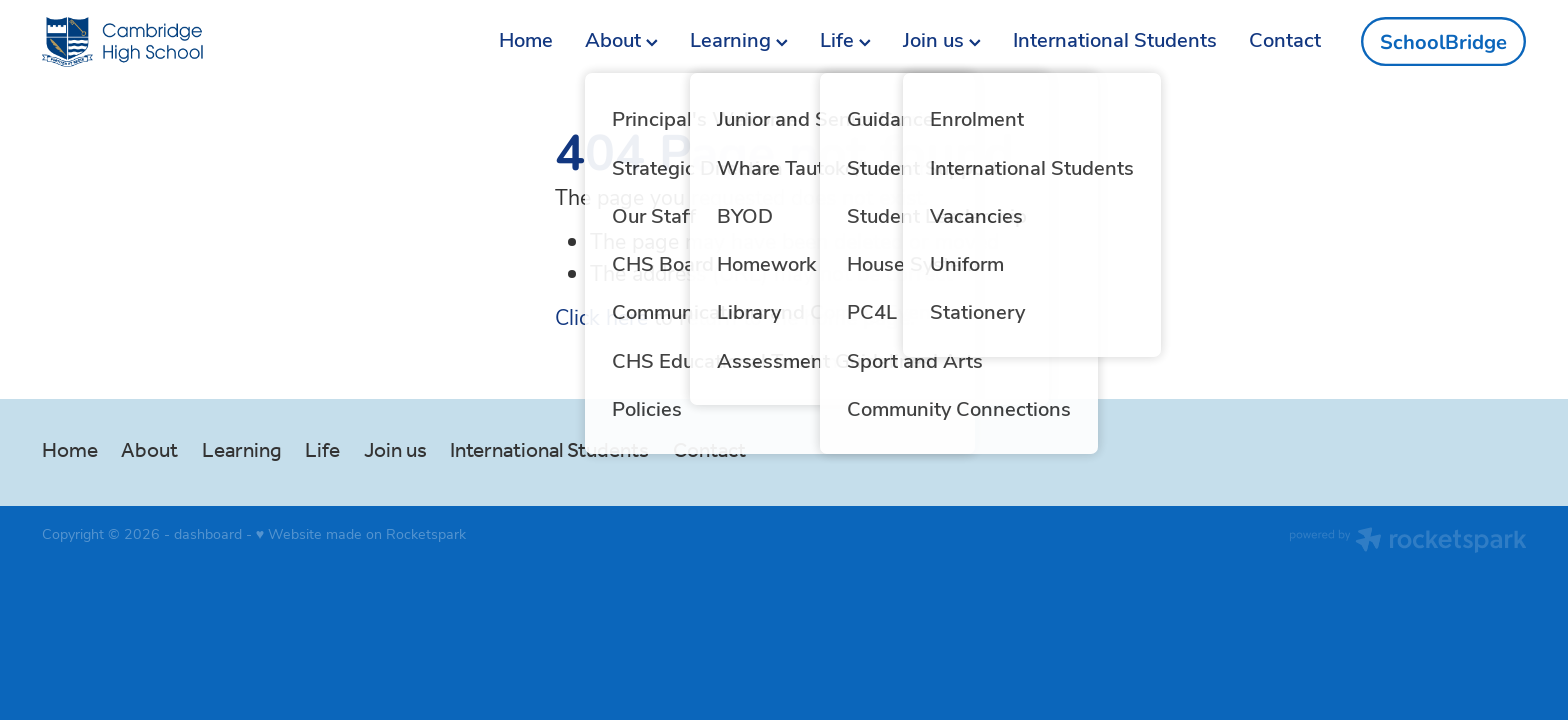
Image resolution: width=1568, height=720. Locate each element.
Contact (1285, 38)
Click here (601, 316)
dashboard (208, 533)
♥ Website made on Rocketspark (361, 533)
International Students (1115, 38)
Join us (942, 38)
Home (526, 38)
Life (845, 38)
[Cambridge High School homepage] (190, 42)
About (621, 38)
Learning (739, 38)
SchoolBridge (1443, 41)
